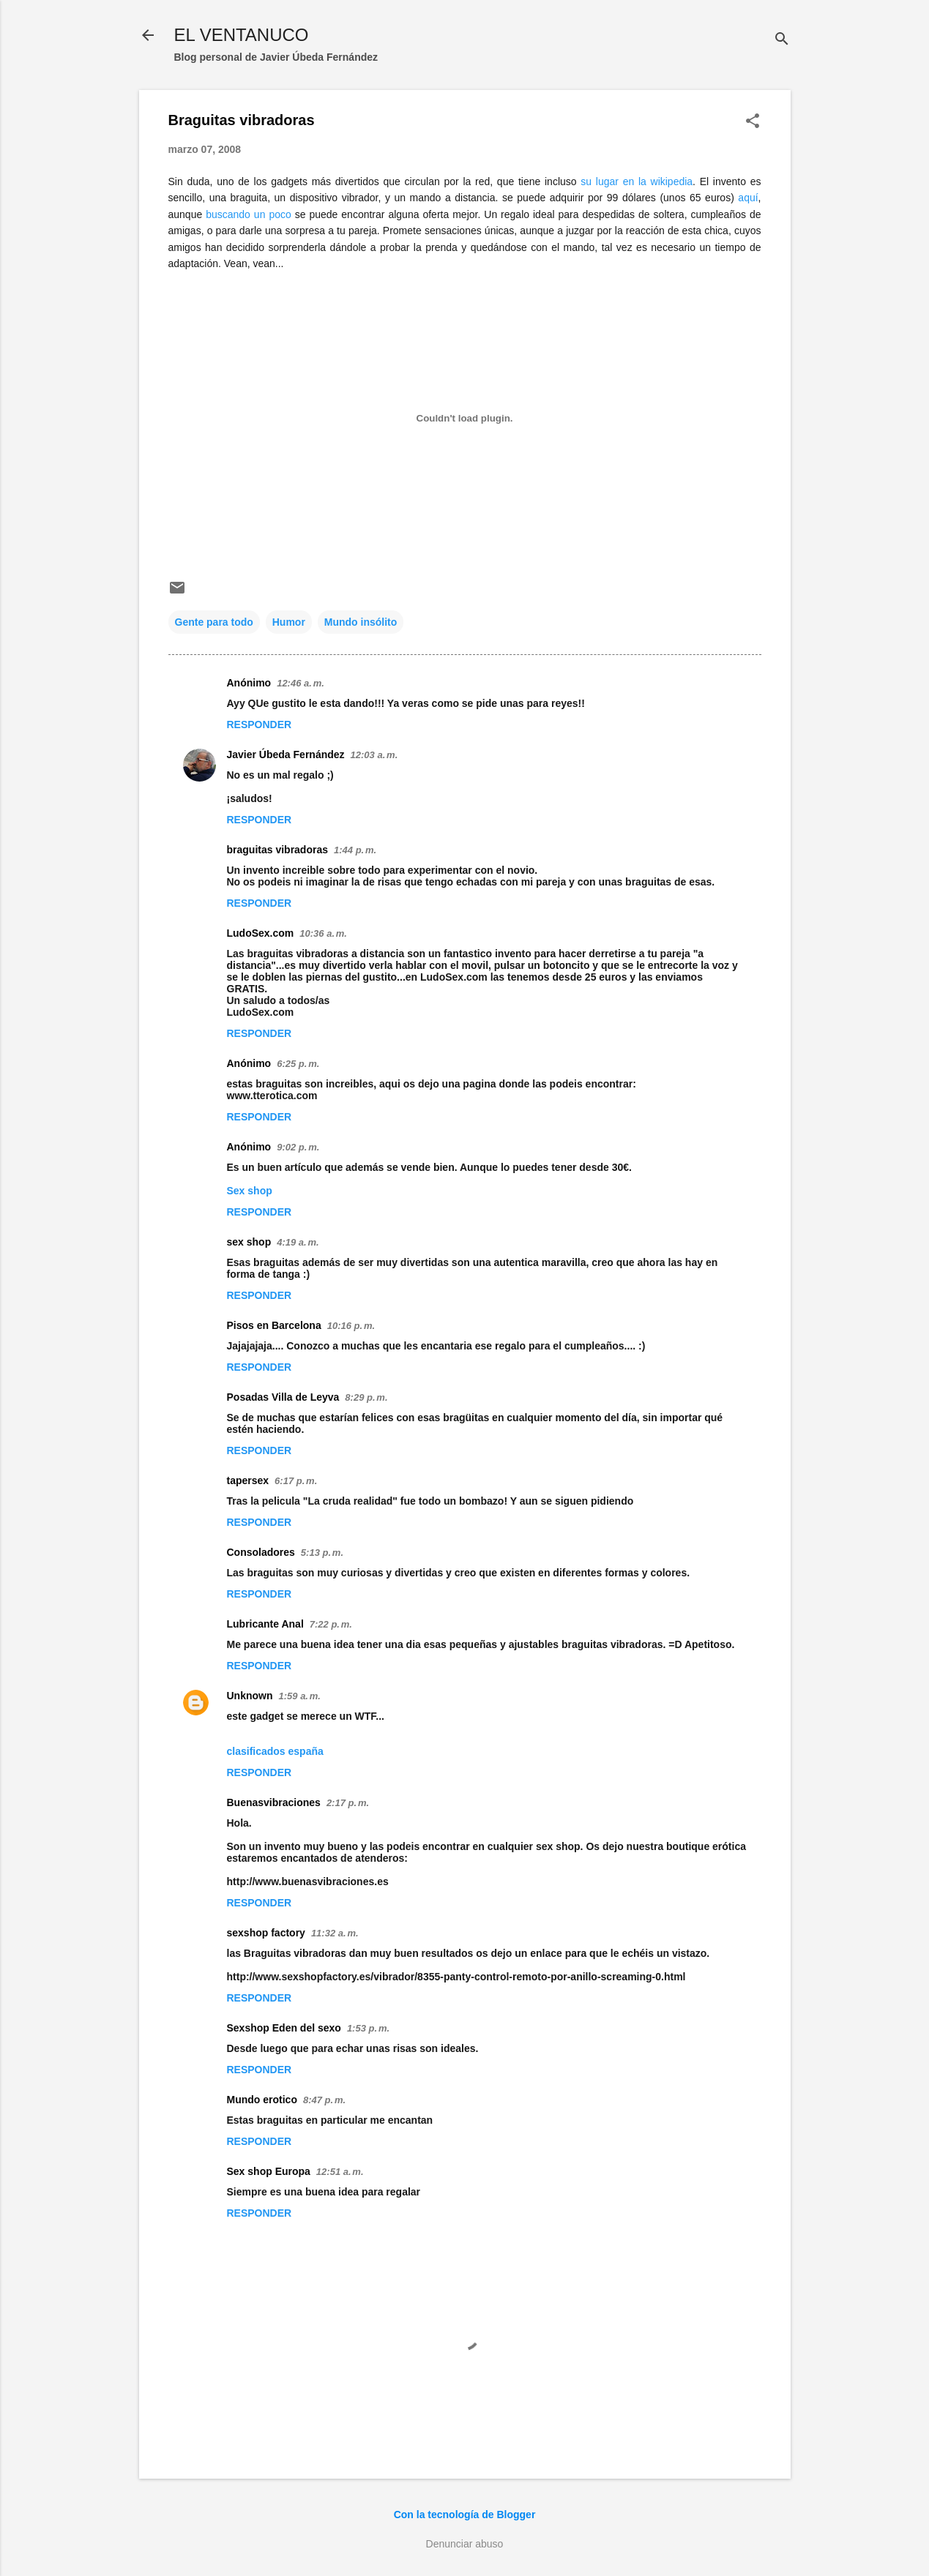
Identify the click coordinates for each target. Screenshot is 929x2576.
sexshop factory (266, 1933)
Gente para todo (214, 622)
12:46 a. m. (300, 683)
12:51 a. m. (340, 2171)
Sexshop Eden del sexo (284, 2028)
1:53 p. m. (368, 2028)
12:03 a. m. (374, 754)
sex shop (249, 1242)
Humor (288, 622)
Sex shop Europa (268, 2171)
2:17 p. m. (348, 1802)
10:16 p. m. (351, 1325)
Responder (259, 724)
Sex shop (249, 1191)
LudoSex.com (260, 933)
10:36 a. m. (323, 933)
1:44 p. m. (355, 850)
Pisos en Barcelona (274, 1325)
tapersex (248, 1480)
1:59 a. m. (300, 1695)
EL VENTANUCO (241, 35)
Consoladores (261, 1552)
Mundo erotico (262, 2099)
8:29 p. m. (366, 1397)
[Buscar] (782, 40)
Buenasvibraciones (274, 1802)
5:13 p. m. (322, 1552)
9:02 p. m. (298, 1147)
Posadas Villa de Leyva (283, 1397)
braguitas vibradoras (278, 849)
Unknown (250, 1695)
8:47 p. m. (324, 2099)
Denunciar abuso (465, 2544)
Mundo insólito (361, 622)
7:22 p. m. (331, 1624)
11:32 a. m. (335, 1933)
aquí (748, 197)
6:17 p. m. (296, 1480)
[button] (752, 122)
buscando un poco (248, 214)
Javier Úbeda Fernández (286, 754)
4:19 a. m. (297, 1242)
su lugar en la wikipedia (637, 181)
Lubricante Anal (265, 1624)
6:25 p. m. (298, 1063)
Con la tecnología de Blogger (465, 2514)
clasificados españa (275, 1751)
